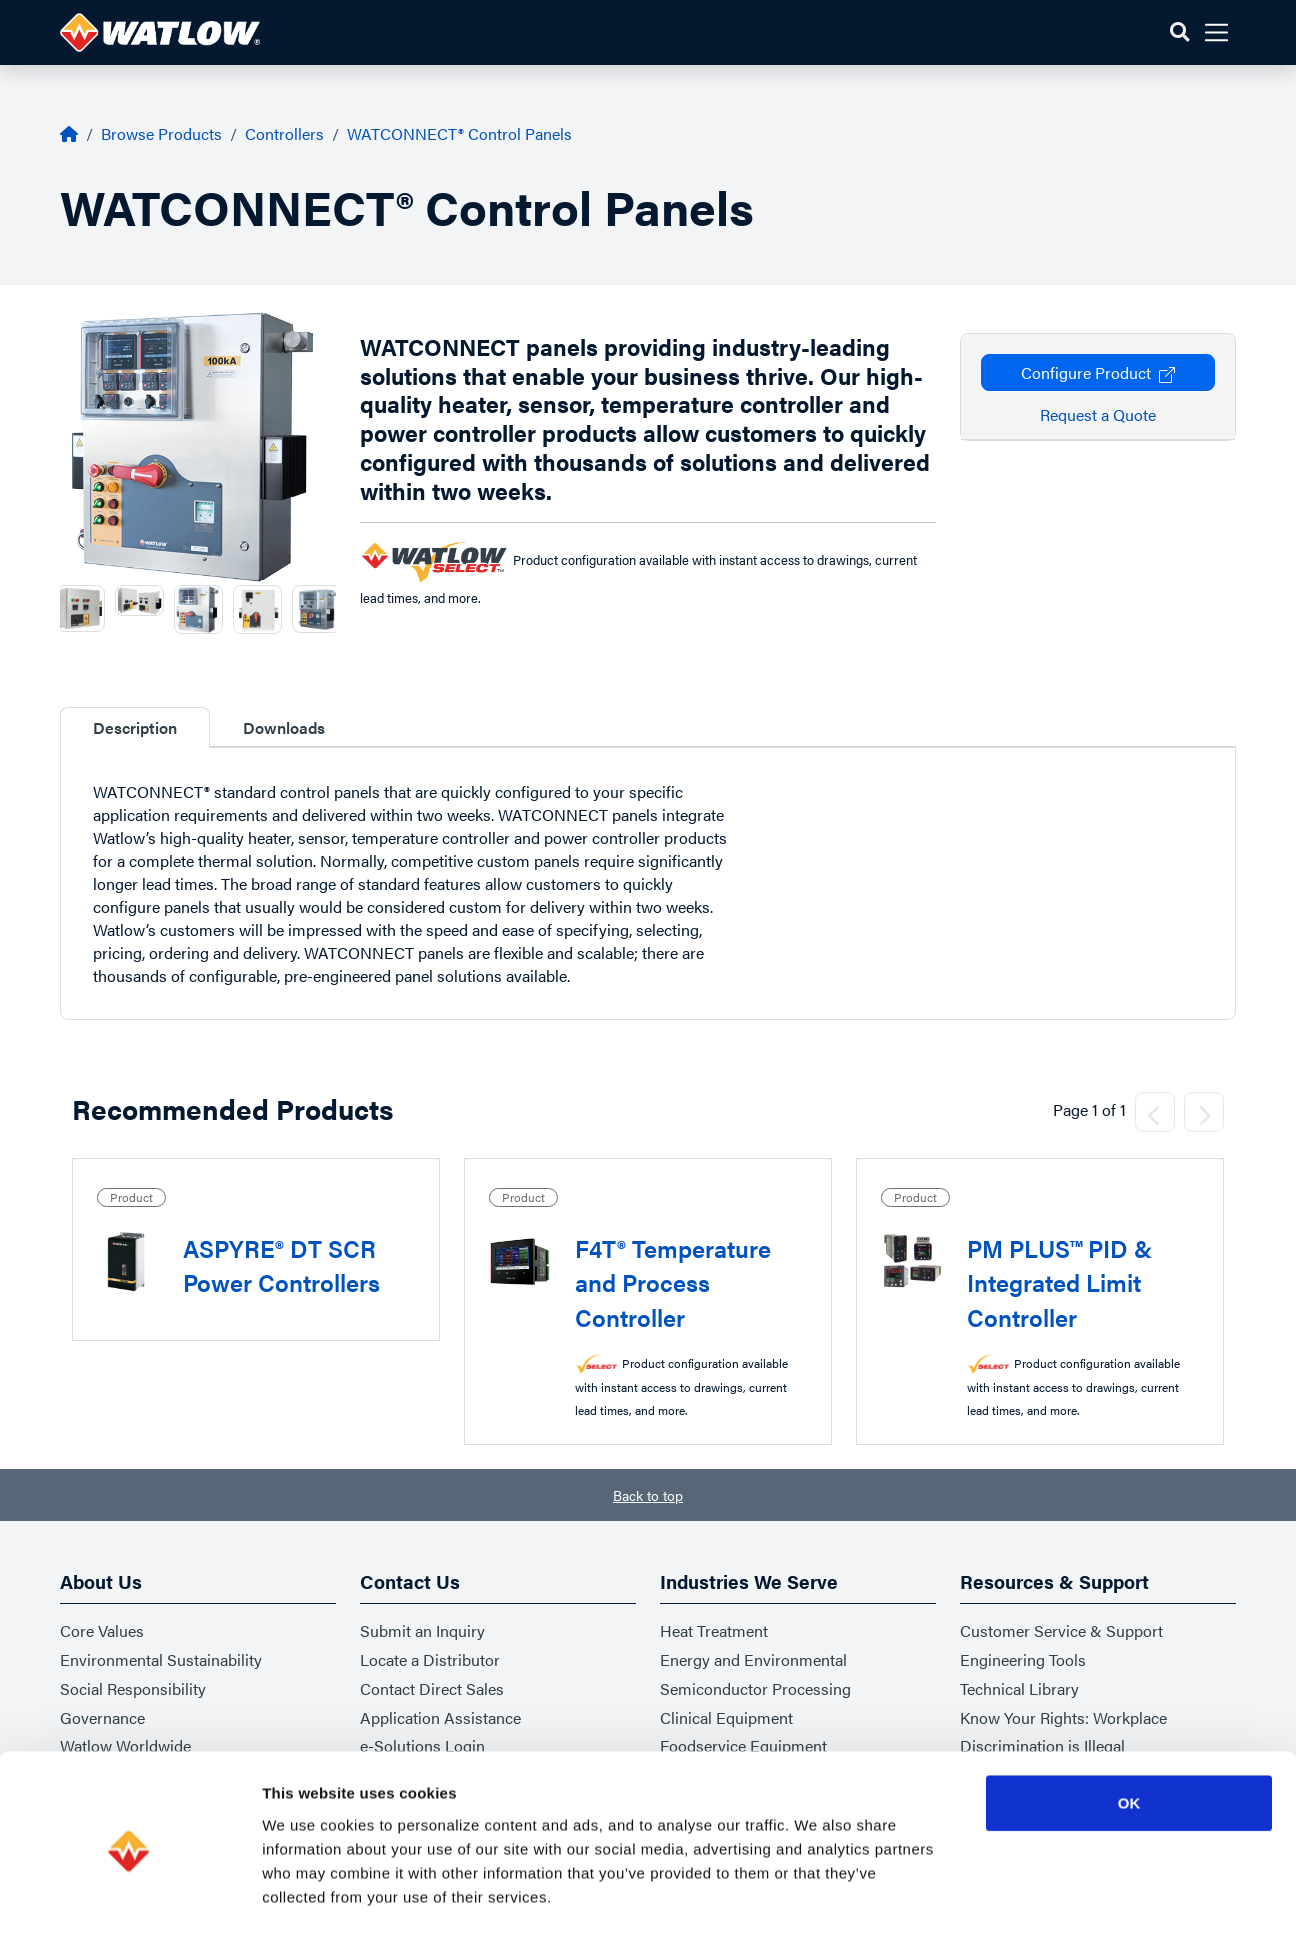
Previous (45, 609)
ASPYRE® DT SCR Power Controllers (281, 1265)
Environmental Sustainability (161, 1659)
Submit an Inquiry (422, 1630)
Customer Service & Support (1061, 1630)
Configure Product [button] (1098, 372)
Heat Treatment (714, 1630)
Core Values (102, 1630)
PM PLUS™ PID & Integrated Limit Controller (1059, 1282)
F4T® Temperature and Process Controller (673, 1282)
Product (131, 1197)
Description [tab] (135, 727)
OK (1129, 1721)
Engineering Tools (1023, 1659)
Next (351, 609)
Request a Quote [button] (1098, 414)
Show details (1049, 1895)
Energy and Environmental (753, 1659)
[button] (1179, 32)
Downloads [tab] (284, 727)
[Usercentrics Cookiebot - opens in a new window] (129, 1896)
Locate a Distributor (430, 1659)
